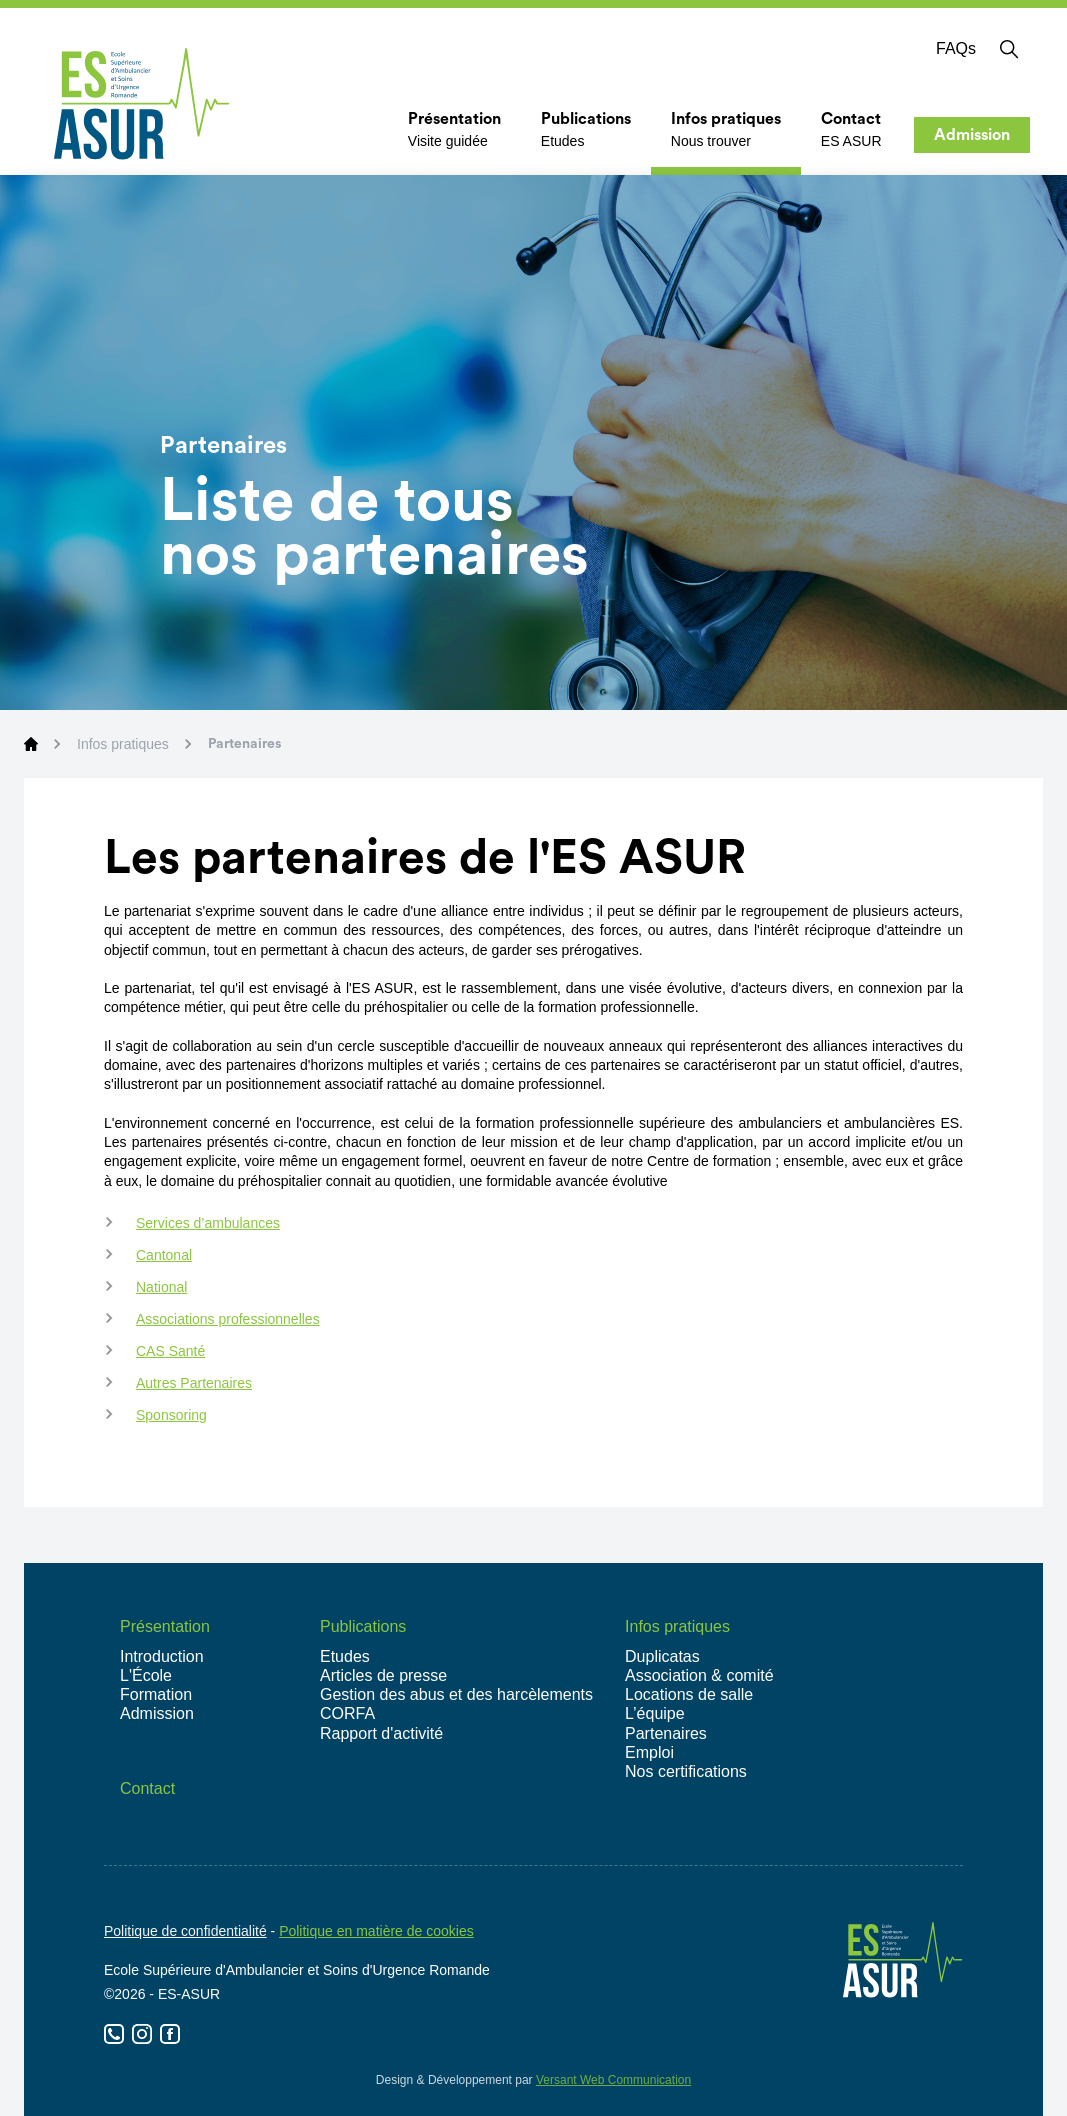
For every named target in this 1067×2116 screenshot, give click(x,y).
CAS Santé (170, 1351)
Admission (972, 135)
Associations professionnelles (228, 1319)
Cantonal (164, 1255)
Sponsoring (171, 1415)
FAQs (956, 48)
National (161, 1287)
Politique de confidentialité (185, 1931)
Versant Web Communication (613, 2080)
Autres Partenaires (194, 1383)
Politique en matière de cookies (376, 1931)
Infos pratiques (123, 744)
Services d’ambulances (208, 1223)
